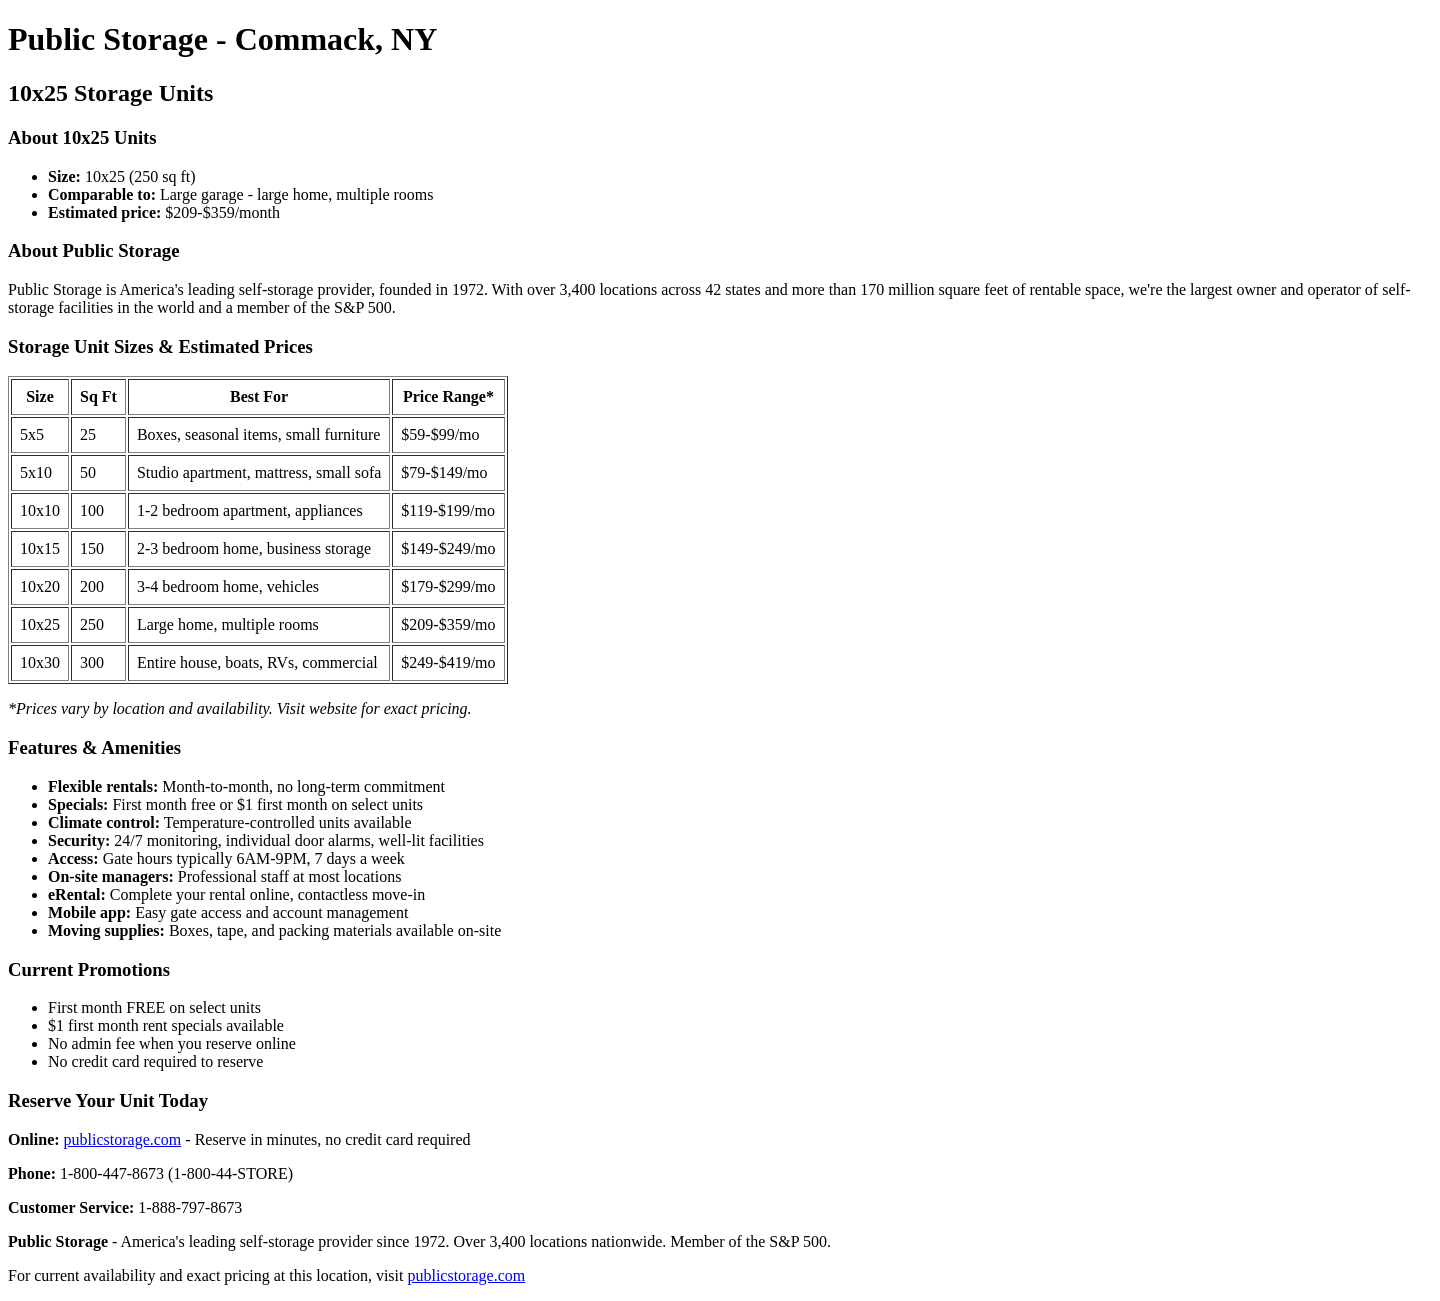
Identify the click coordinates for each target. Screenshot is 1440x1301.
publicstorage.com (123, 1139)
